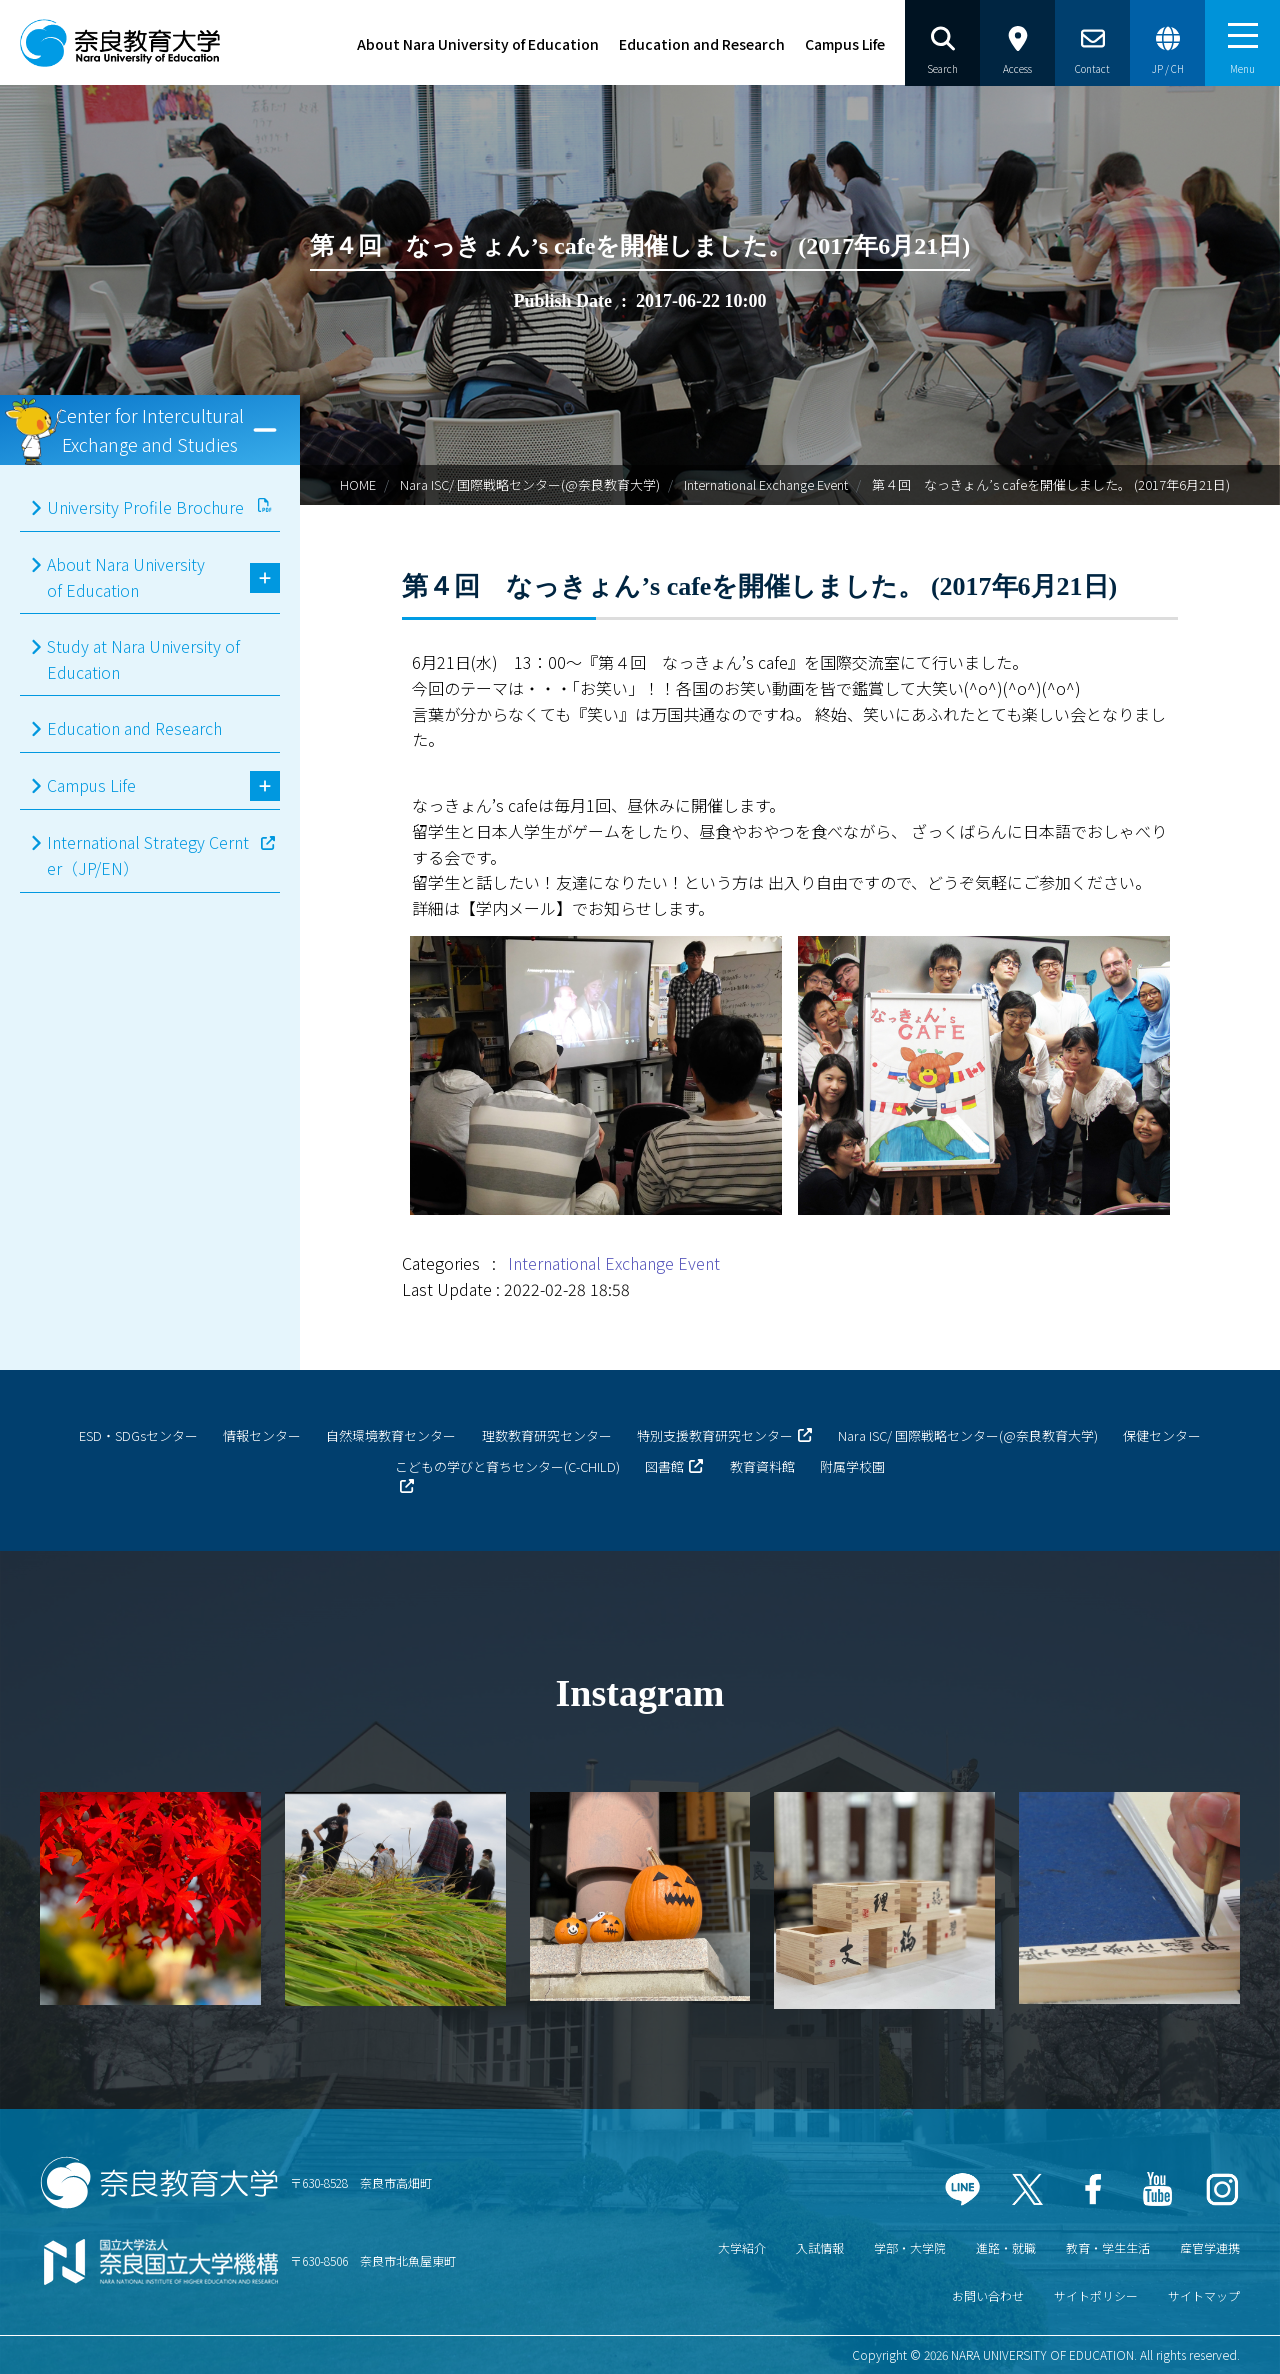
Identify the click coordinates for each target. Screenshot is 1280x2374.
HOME (358, 484)
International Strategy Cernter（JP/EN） (148, 855)
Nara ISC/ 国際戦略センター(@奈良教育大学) (530, 484)
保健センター (1162, 1435)
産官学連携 (1210, 2247)
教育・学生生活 (1108, 2247)
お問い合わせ (988, 2295)
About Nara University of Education (478, 44)
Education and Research (702, 44)
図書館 (664, 1466)
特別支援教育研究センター (715, 1435)
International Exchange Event (766, 484)
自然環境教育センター (391, 1435)
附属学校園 (852, 1466)
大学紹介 (742, 2247)
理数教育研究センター (547, 1435)
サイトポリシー (1096, 2295)
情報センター (262, 1435)
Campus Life (845, 44)
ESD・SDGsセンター (138, 1435)
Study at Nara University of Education (143, 659)
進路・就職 (1006, 2247)
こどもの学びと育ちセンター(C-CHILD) (507, 1466)
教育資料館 (762, 1466)
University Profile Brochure (145, 507)
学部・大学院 (910, 2247)
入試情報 (820, 2247)
